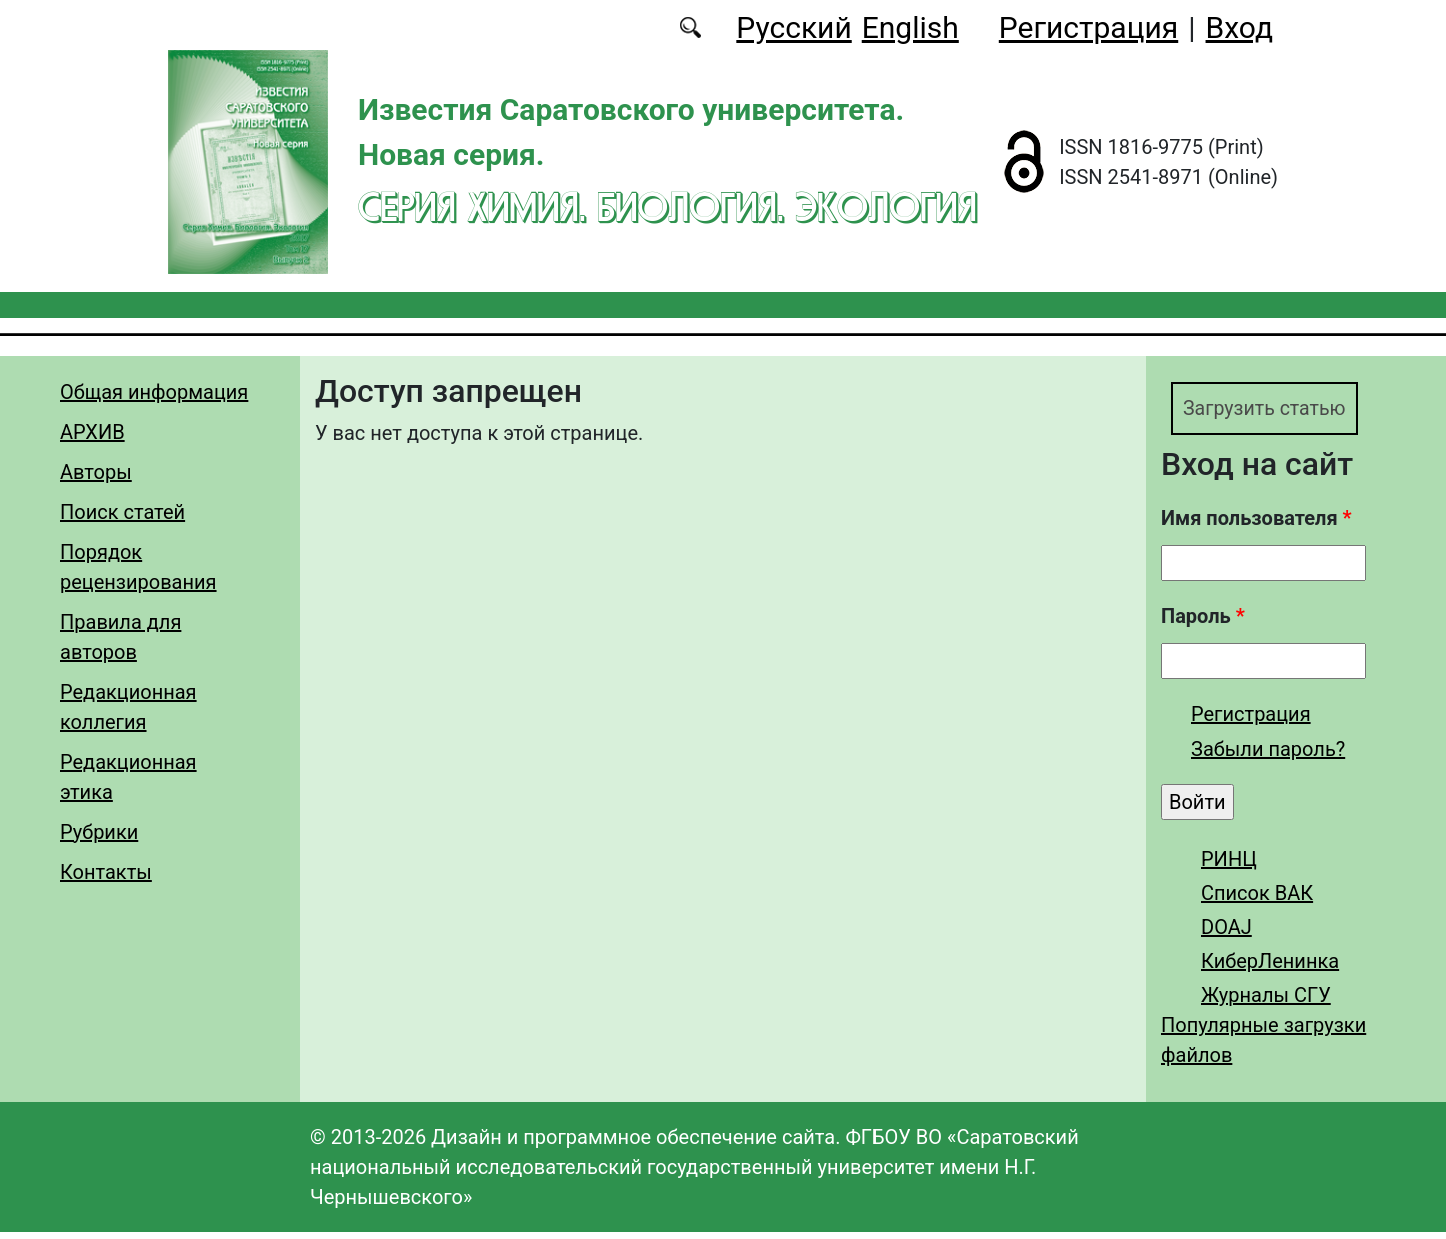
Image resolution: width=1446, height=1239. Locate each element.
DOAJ (1226, 934)
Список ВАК (1257, 900)
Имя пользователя (1256, 525)
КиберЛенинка (1270, 968)
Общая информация (154, 392)
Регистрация (1088, 27)
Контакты (106, 872)
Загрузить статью (1283, 412)
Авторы (96, 472)
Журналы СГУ (1266, 1002)
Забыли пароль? (1268, 756)
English (910, 27)
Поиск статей (122, 512)
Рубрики (99, 832)
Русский (793, 27)
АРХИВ (92, 432)
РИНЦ (1229, 866)
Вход (1239, 27)
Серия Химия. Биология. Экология (667, 206)
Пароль (1203, 623)
